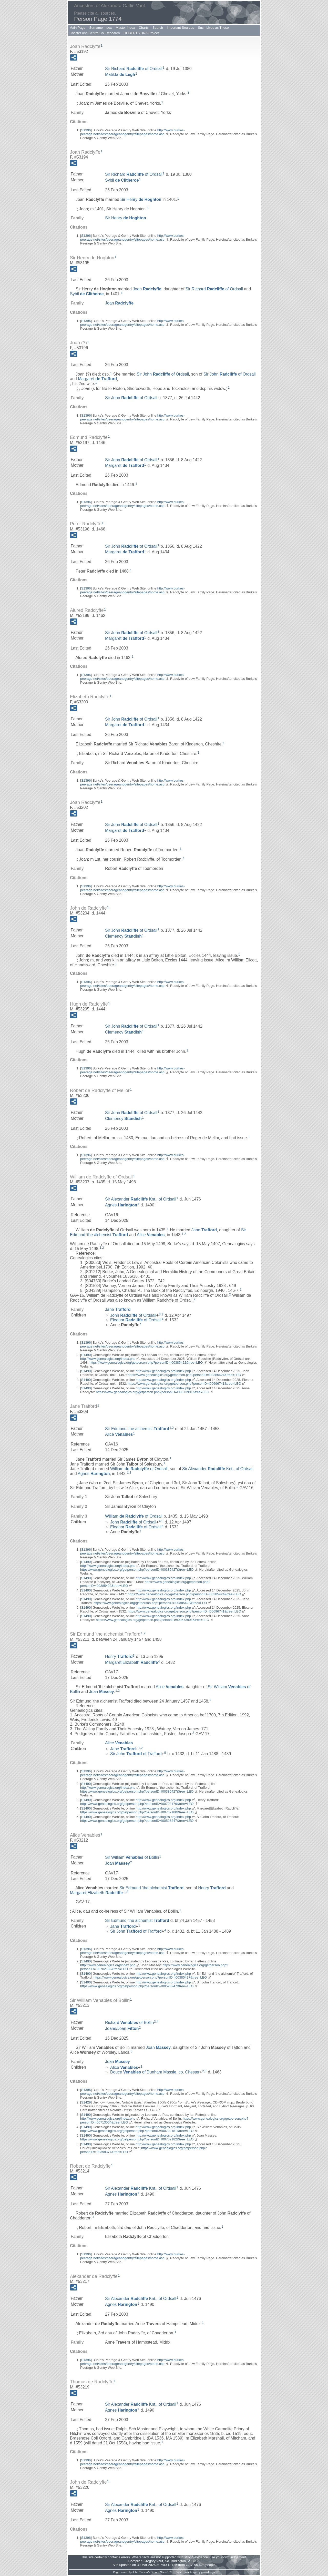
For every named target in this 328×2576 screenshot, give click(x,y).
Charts (143, 28)
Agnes (121, 1205)
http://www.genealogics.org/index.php (107, 1359)
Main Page (77, 28)
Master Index (125, 28)
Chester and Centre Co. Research (94, 33)
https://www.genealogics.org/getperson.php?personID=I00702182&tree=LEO (136, 2139)
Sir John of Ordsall (163, 374)
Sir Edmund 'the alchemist (137, 1428)
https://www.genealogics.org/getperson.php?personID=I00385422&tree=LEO (146, 1362)
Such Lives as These (213, 28)
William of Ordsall (139, 1469)
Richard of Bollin (129, 2022)
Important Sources (180, 28)
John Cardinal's (141, 2572)
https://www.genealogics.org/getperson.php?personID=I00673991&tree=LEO (152, 1392)
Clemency (123, 936)
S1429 (86, 2102)
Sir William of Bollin (132, 1857)
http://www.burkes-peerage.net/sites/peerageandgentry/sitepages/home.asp (132, 132)
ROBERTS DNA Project (141, 33)
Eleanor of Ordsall (135, 1320)
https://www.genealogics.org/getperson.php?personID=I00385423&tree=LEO (150, 1603)
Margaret (97, 379)
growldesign (208, 2572)
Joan (147, 289)
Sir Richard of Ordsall (133, 68)
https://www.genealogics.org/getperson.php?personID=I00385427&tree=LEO (136, 1569)
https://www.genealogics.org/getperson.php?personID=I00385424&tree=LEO (184, 1375)
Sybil (122, 180)
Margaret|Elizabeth (131, 1662)
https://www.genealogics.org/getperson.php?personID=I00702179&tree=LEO (136, 1804)
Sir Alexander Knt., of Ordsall (140, 1199)
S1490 (86, 1355)
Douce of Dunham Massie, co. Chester (155, 2072)
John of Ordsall (133, 1315)
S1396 (86, 130)
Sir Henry (140, 199)
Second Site (158, 2572)
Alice (151, 1234)
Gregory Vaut (153, 2561)
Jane (204, 1230)
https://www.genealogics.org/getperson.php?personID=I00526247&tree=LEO (136, 1821)
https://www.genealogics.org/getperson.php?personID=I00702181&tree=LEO (136, 2131)
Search (157, 28)
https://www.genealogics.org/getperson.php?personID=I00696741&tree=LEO (184, 1383)
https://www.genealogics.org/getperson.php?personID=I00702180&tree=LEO (136, 1812)
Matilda (120, 74)
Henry (119, 1656)
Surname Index (100, 28)
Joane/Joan (122, 2028)
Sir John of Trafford (136, 1753)
